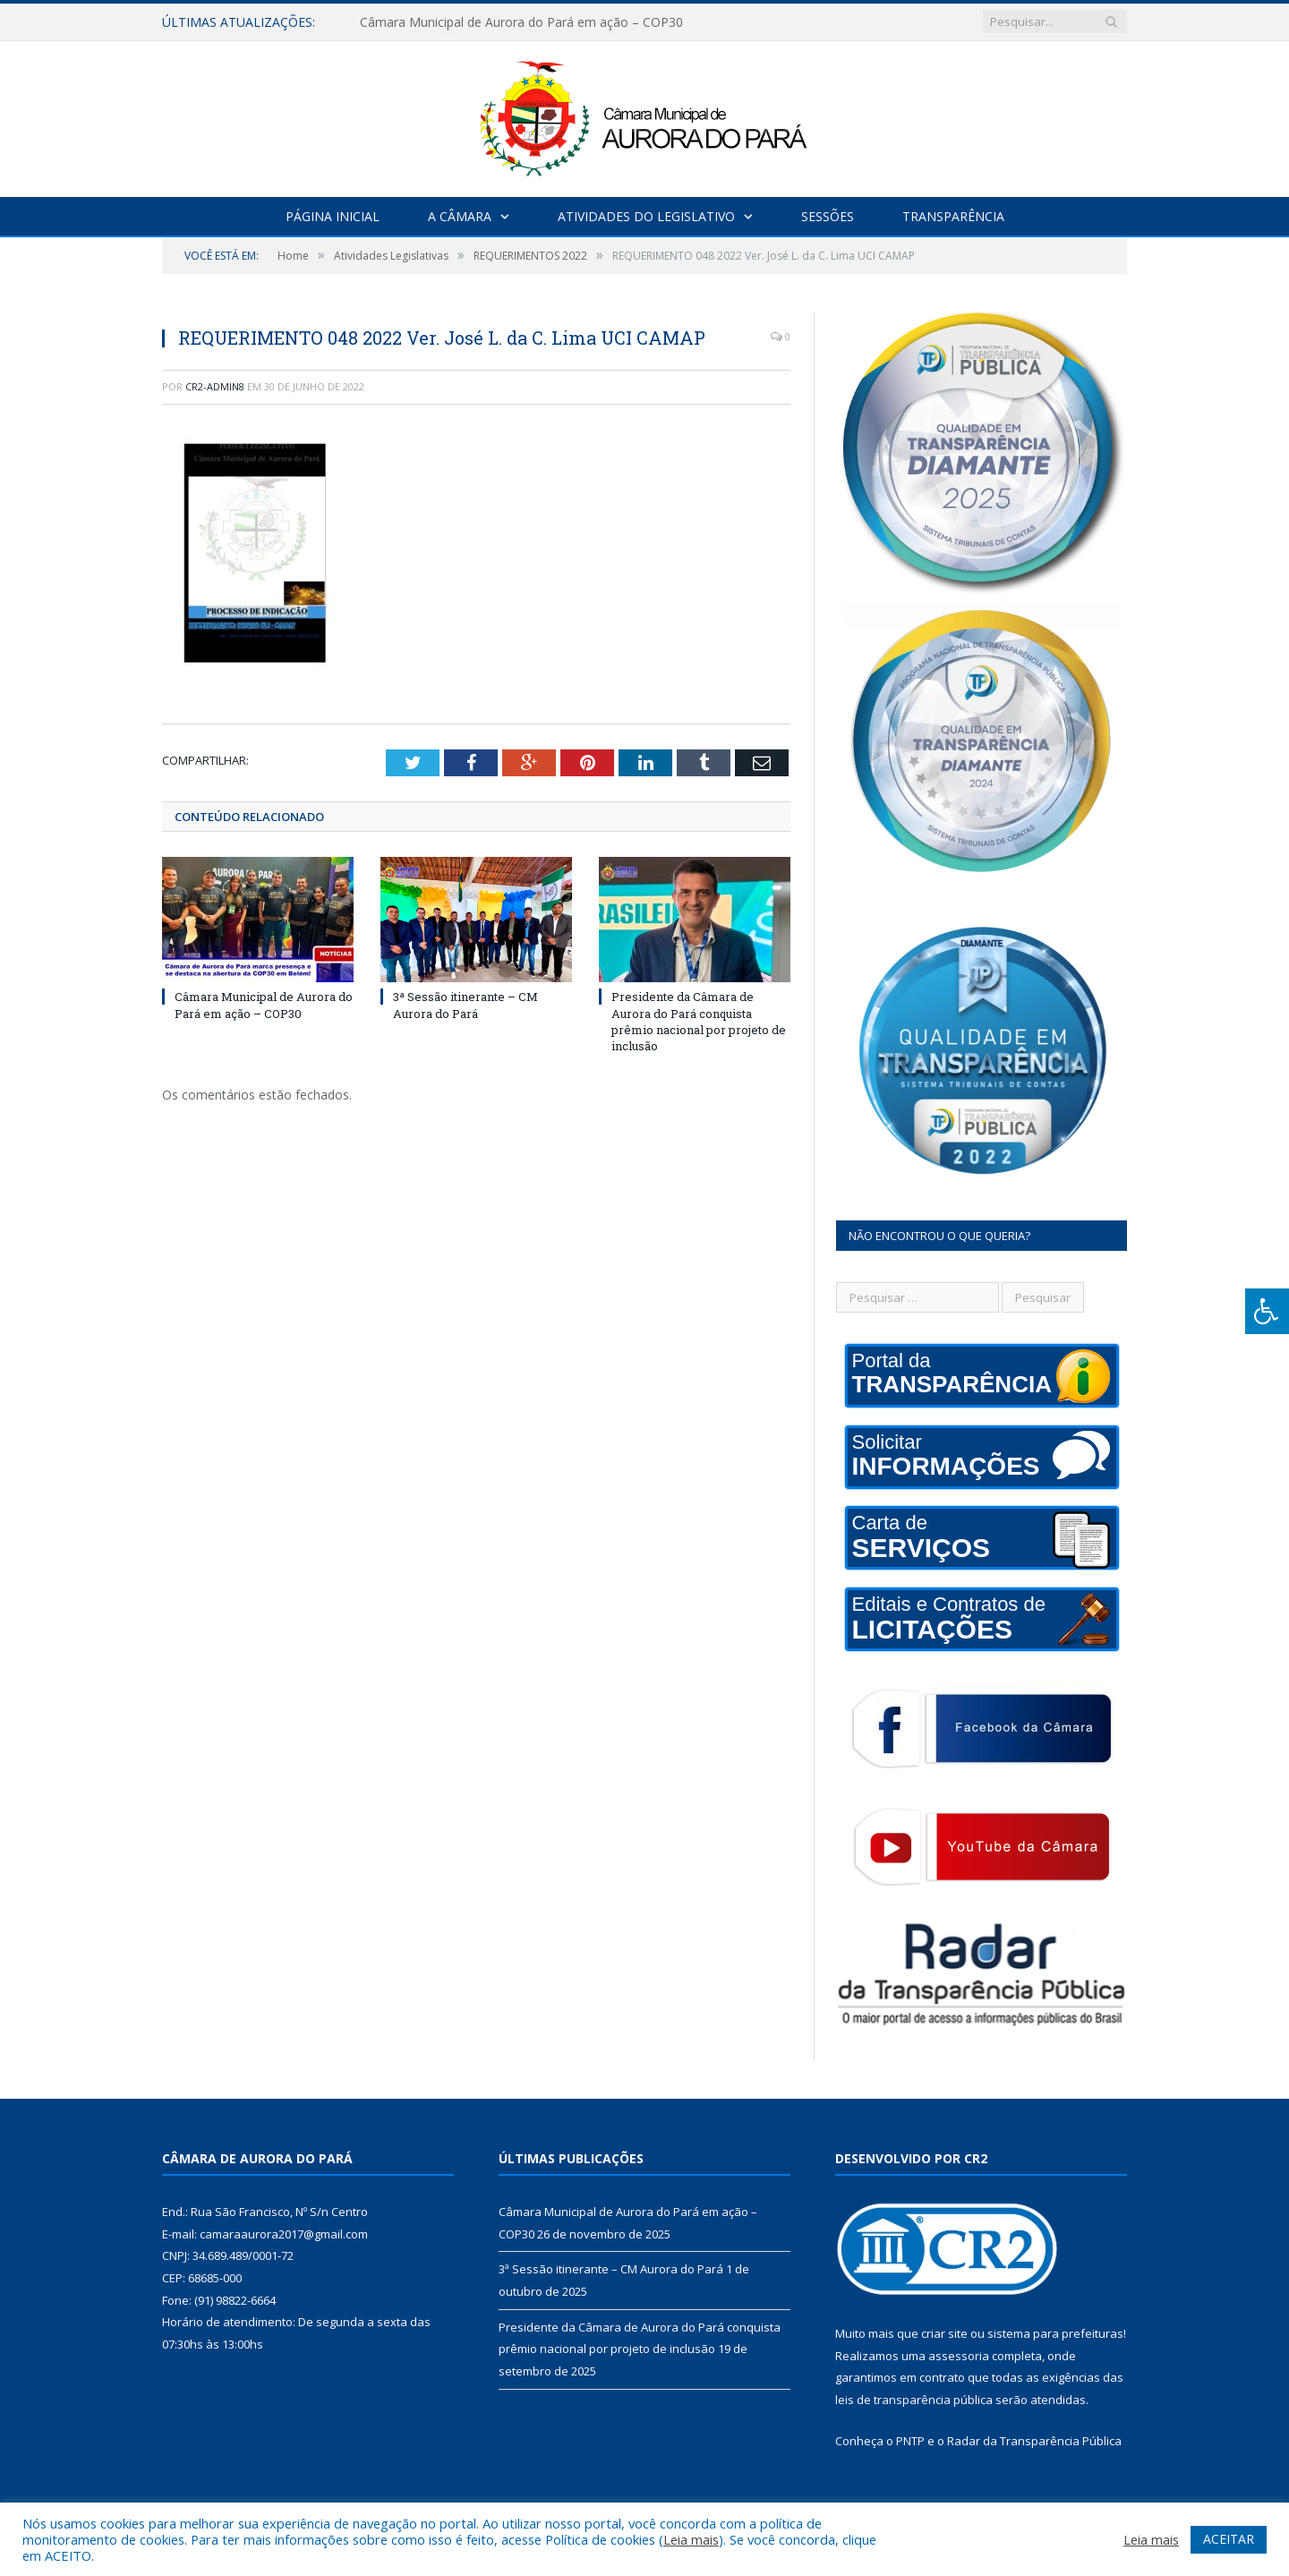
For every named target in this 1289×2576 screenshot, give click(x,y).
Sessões (827, 216)
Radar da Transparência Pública (1034, 2441)
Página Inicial (333, 216)
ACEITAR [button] (1228, 2538)
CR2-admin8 (214, 386)
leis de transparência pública (914, 2400)
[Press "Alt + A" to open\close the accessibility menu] (1267, 1311)
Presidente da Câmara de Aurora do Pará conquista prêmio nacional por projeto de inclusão (698, 1021)
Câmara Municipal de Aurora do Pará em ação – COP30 (521, 22)
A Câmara (459, 216)
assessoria (958, 2356)
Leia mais (691, 2539)
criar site (944, 2333)
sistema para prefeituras (1055, 2333)
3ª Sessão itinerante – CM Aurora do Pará (465, 1004)
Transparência (953, 216)
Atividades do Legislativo (646, 216)
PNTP (910, 2441)
